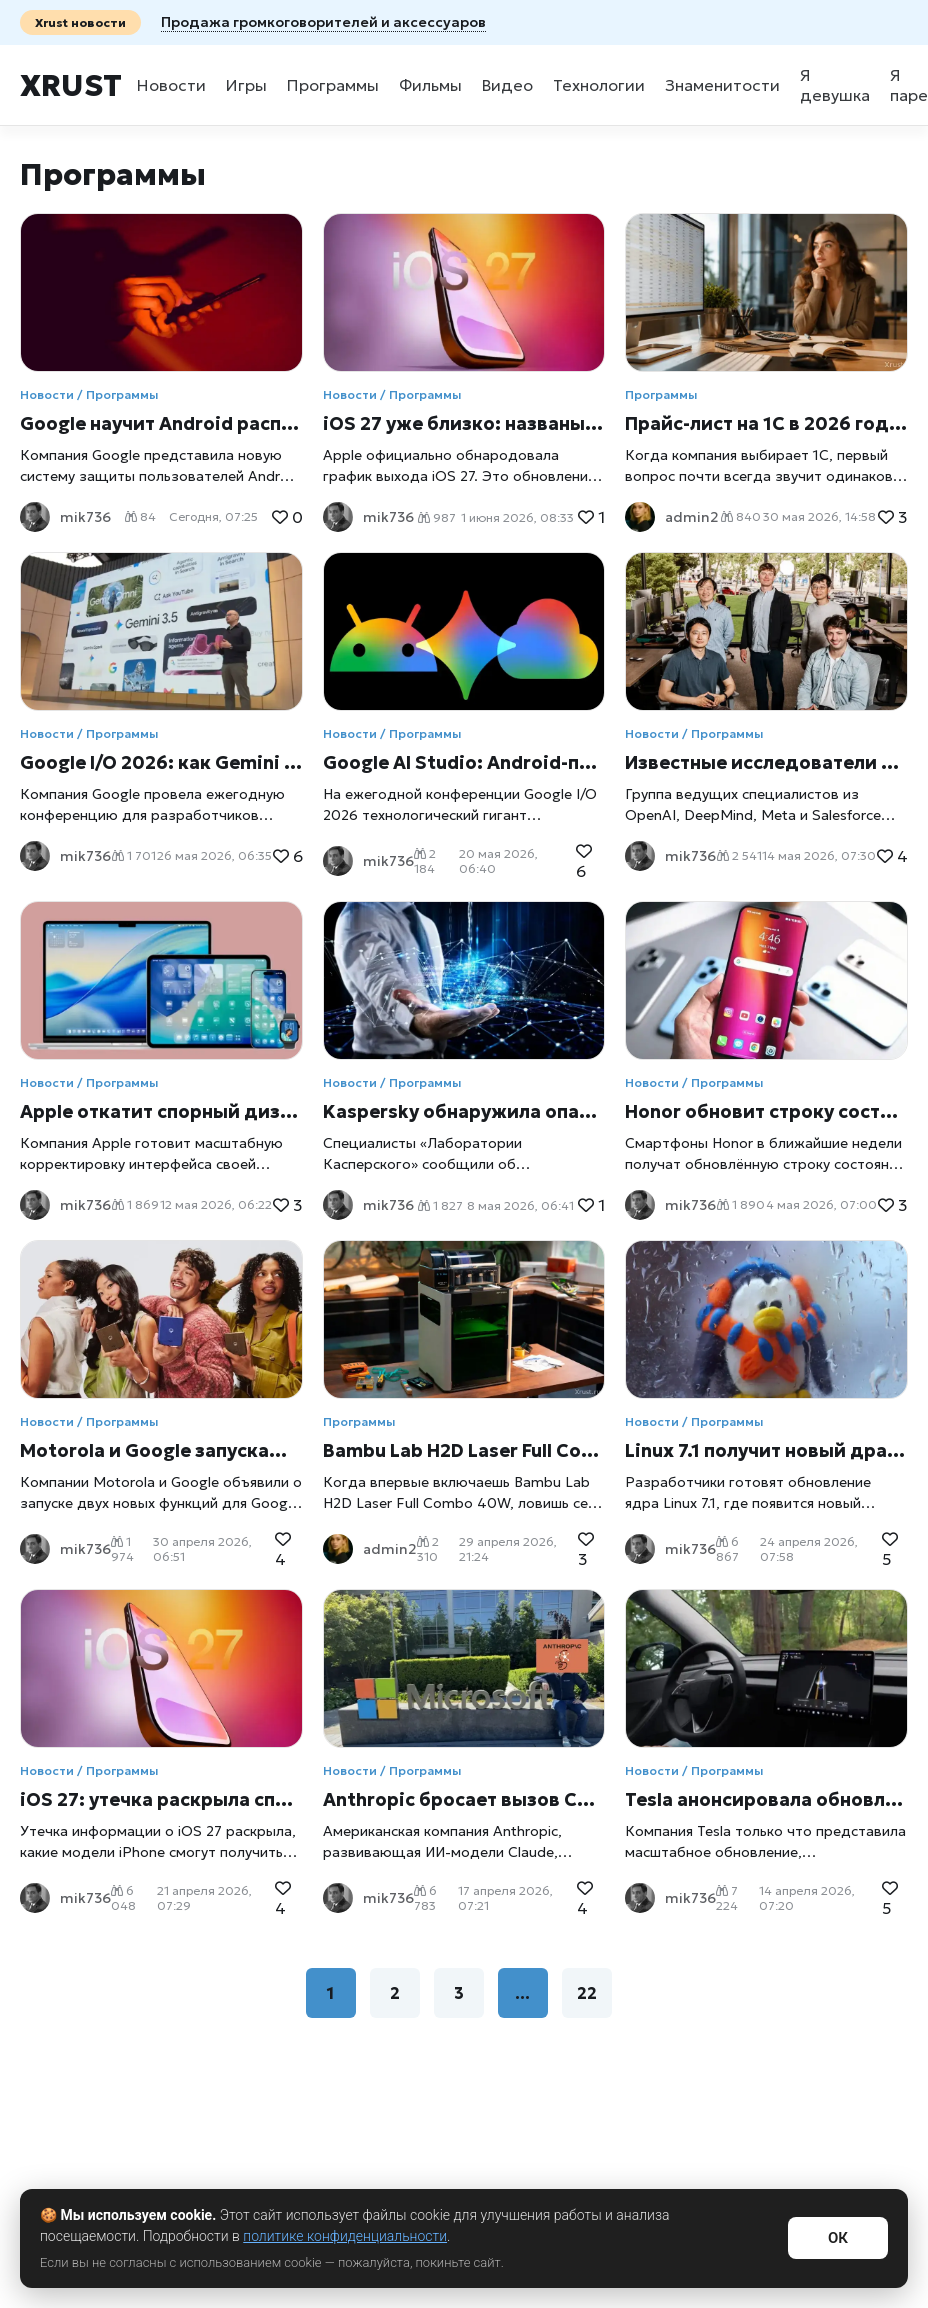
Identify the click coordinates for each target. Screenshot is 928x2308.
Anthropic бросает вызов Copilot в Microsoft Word (464, 1799)
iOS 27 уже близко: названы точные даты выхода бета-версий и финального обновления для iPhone (464, 423)
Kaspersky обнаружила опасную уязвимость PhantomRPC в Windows (464, 1111)
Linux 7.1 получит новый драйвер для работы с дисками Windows (766, 1450)
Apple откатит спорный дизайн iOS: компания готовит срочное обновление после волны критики (161, 1111)
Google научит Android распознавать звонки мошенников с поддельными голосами (161, 423)
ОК (838, 2238)
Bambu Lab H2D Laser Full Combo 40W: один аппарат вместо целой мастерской (464, 1450)
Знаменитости (722, 85)
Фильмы (430, 85)
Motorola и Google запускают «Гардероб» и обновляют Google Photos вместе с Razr (161, 1450)
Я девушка (835, 85)
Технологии (599, 85)
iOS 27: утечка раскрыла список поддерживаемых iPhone (161, 1799)
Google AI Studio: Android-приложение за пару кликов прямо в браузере (464, 762)
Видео (507, 85)
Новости (171, 85)
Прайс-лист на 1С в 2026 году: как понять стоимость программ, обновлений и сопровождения (766, 423)
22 (587, 1993)
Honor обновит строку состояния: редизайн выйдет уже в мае (766, 1111)
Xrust (71, 85)
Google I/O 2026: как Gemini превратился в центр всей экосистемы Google (161, 762)
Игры (246, 85)
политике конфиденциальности (345, 2236)
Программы (333, 85)
